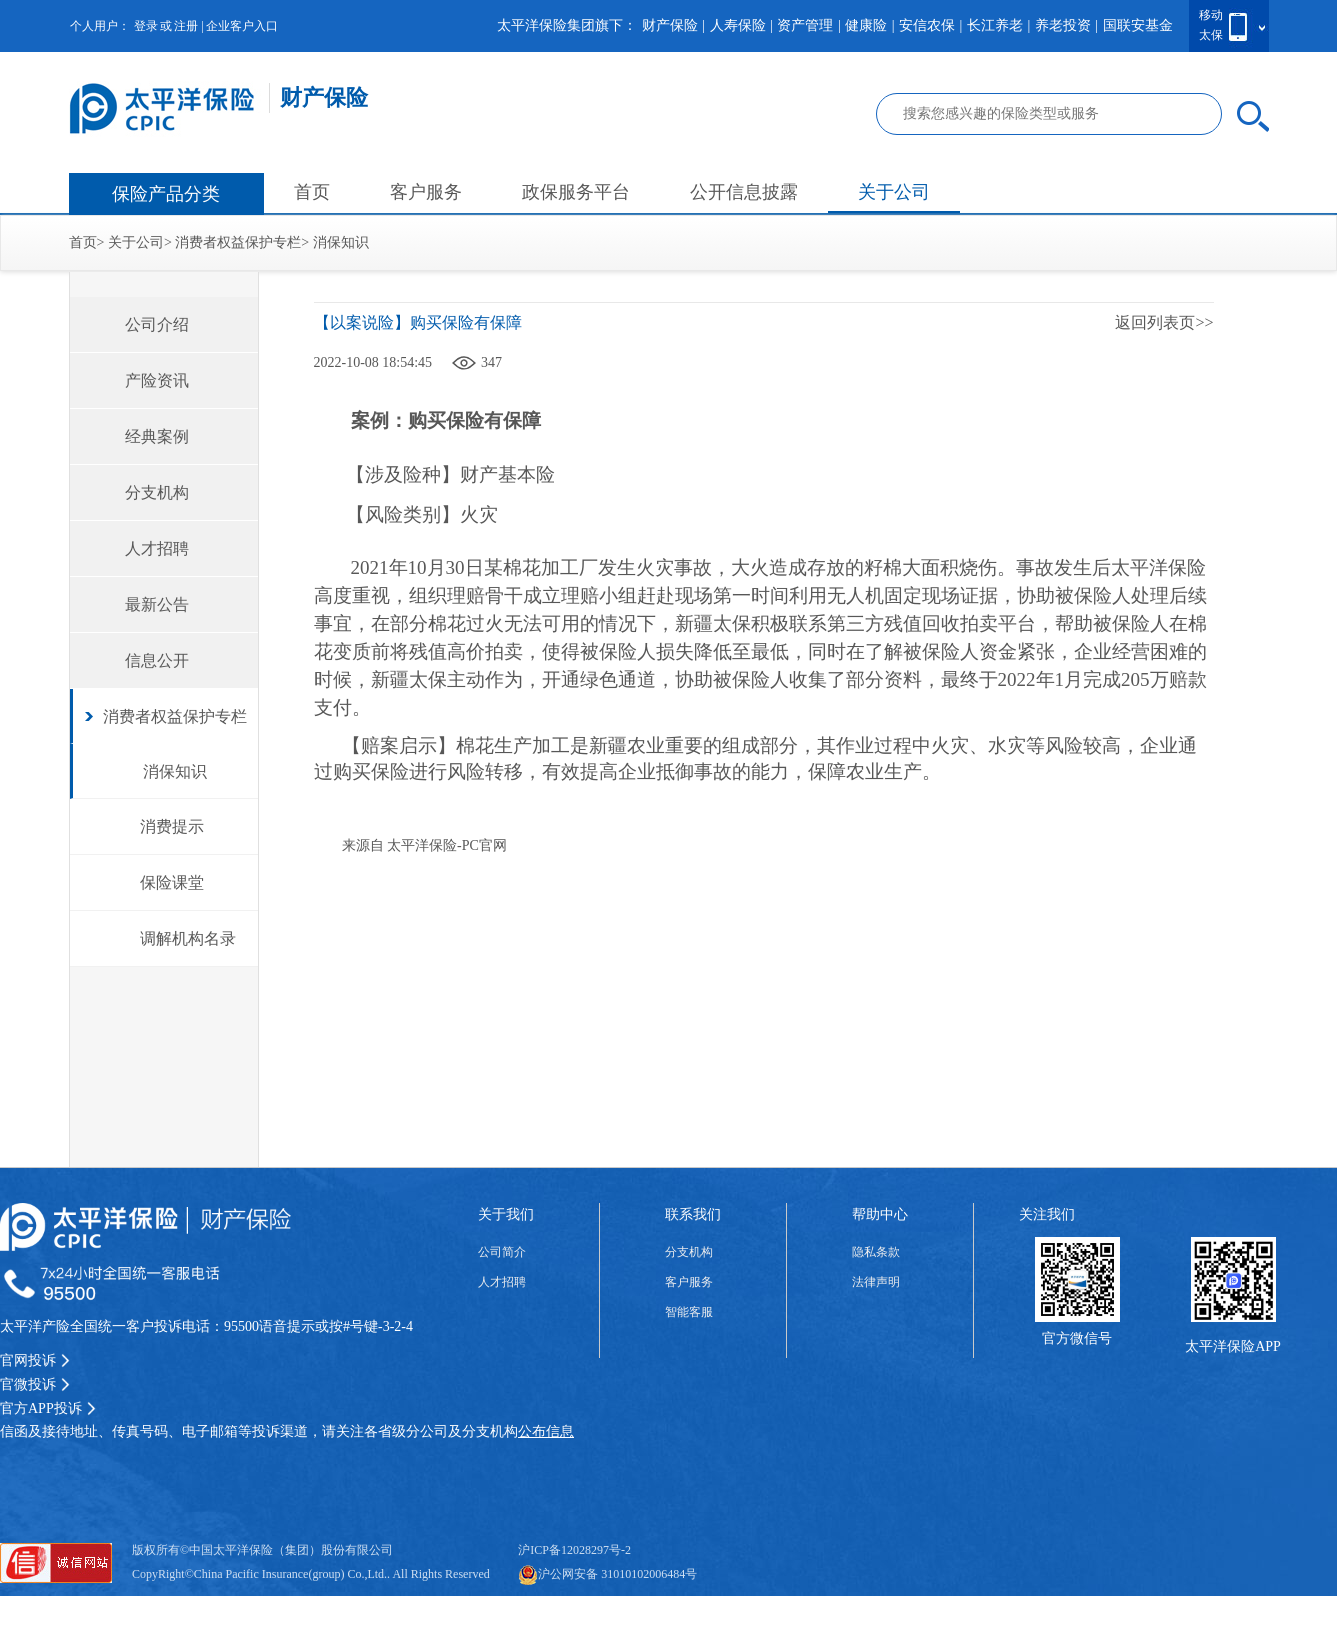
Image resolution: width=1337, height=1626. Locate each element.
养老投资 (1063, 25)
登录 (146, 26)
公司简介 (502, 1252)
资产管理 (805, 25)
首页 (312, 192)
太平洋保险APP (1233, 1346)
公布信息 (546, 1431)
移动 (1211, 15)
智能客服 (689, 1312)
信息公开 (157, 660)
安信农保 (927, 25)
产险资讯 (157, 380)
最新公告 (157, 604)
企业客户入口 (242, 26)
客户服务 (426, 192)
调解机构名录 (188, 938)
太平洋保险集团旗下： (567, 25)
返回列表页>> (1164, 322)
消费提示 (172, 826)
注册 (186, 26)
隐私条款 (876, 1252)
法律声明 (876, 1282)
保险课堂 (172, 882)
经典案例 (157, 436)
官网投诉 (35, 1360)
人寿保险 (738, 25)
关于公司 (894, 192)
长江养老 (995, 25)
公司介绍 (157, 324)
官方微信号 (1077, 1338)
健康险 (866, 25)
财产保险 (670, 25)
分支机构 (157, 492)
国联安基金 (1138, 25)
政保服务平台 (576, 192)
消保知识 (341, 242)
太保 (1211, 35)
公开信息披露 (744, 192)
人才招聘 (157, 548)
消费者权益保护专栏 (238, 242)
